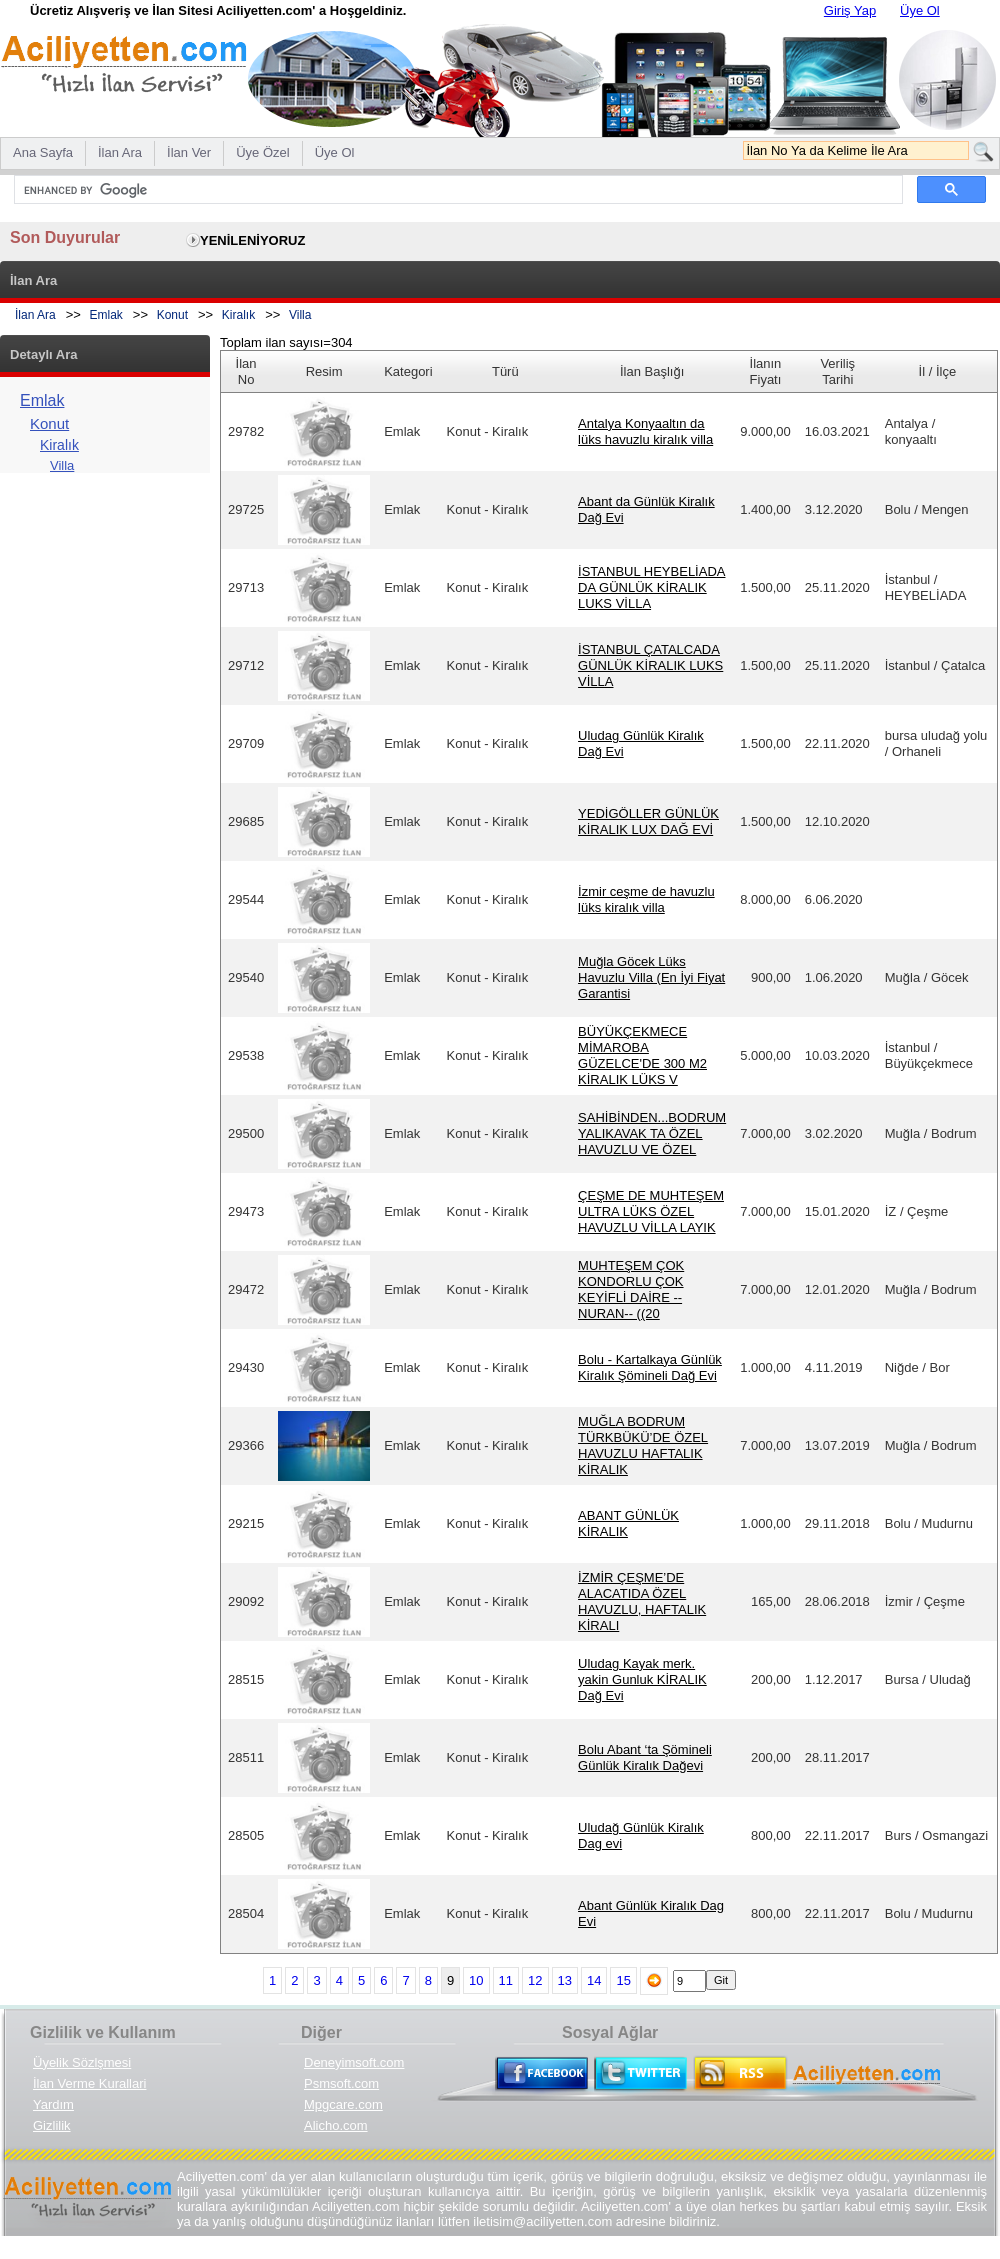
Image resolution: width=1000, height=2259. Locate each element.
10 (476, 1980)
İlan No (246, 371)
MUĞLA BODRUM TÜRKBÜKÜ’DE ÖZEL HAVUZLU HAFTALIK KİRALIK (643, 1445)
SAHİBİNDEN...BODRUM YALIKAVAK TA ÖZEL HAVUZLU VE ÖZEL (652, 1133)
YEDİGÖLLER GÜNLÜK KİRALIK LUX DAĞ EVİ (648, 821)
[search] (456, 190)
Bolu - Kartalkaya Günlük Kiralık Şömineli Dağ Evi (650, 1367)
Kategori (408, 371)
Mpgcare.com (343, 2104)
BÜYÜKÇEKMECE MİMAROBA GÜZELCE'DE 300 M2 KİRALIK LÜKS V (642, 1055)
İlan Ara (35, 315)
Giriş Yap (850, 10)
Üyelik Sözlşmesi (82, 2062)
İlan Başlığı (652, 371)
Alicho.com (336, 2125)
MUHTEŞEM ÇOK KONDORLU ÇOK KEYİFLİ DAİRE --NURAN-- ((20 (631, 1289)
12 (535, 1980)
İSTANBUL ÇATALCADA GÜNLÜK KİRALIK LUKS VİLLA (650, 665)
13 (565, 1980)
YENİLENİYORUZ (252, 240)
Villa (300, 315)
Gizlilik (52, 2125)
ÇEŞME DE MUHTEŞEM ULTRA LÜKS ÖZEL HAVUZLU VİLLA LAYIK (651, 1211)
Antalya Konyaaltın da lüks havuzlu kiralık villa (645, 431)
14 (594, 1980)
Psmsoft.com (341, 2083)
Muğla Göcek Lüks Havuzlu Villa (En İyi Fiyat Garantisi (651, 977)
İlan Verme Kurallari (89, 2083)
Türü (505, 371)
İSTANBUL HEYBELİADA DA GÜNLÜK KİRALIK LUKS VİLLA (651, 587)
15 (623, 1980)
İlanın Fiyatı (766, 371)
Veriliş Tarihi (837, 371)
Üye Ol (920, 10)
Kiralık (238, 315)
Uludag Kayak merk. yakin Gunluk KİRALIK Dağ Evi (642, 1679)
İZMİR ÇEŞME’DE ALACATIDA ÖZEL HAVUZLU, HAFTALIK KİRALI (642, 1601)
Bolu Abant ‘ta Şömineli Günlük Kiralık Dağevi (645, 1757)
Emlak (106, 315)
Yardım (53, 2104)
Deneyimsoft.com (354, 2062)
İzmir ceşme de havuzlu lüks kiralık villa (646, 899)
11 (506, 1980)
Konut (172, 315)
